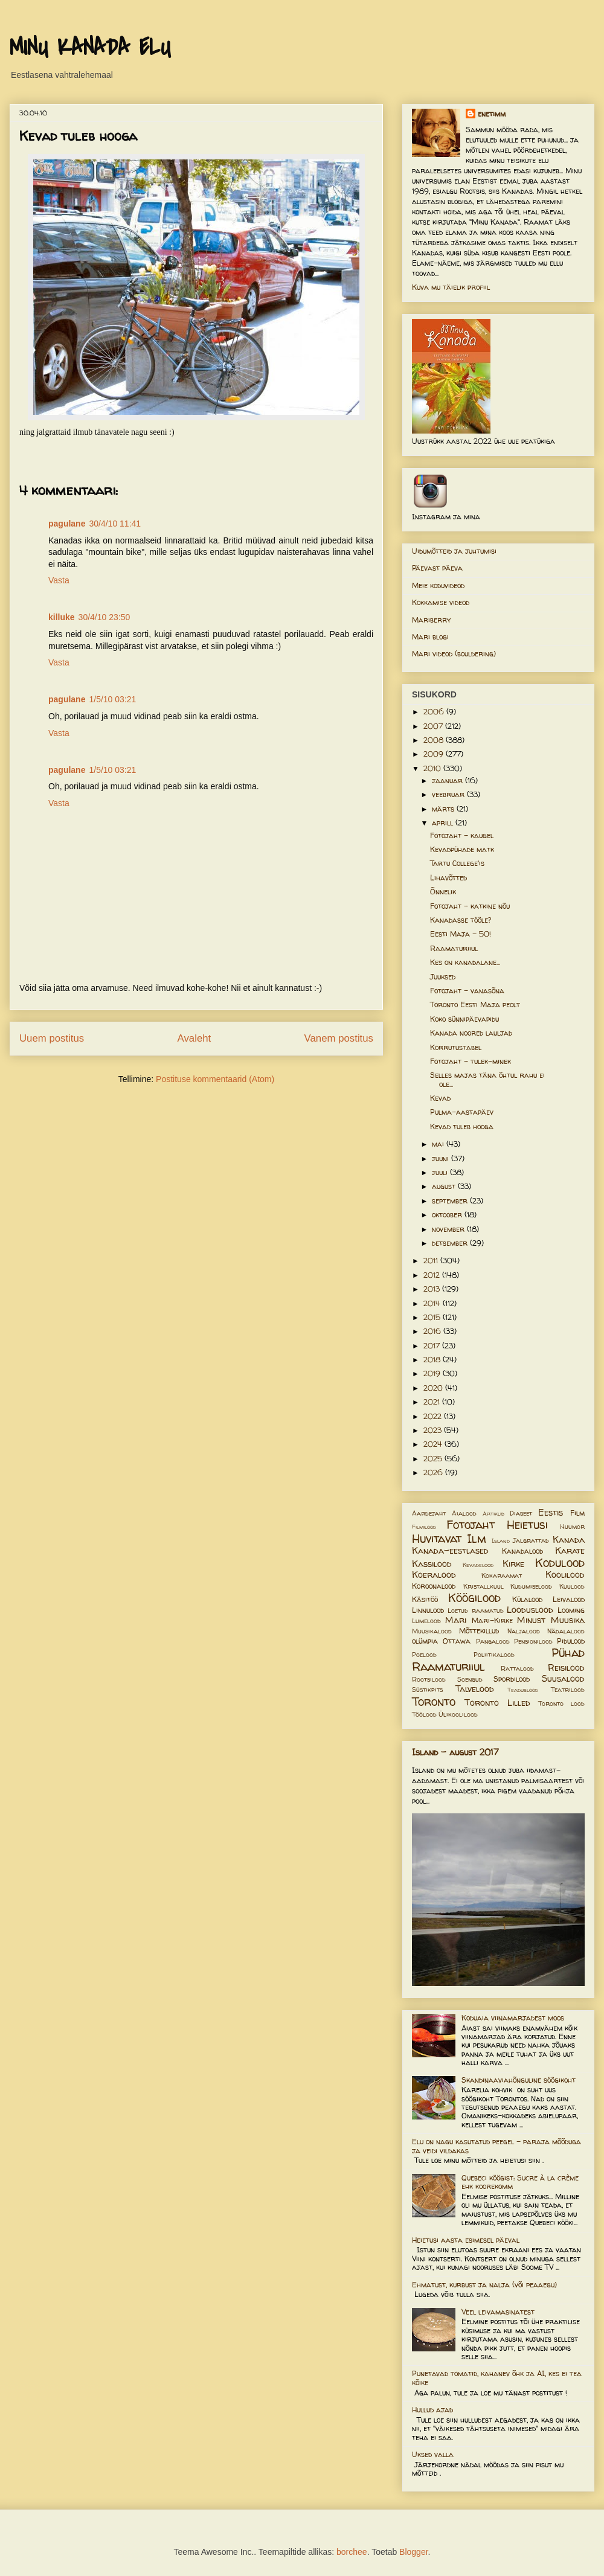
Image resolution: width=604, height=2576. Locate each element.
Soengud (470, 1679)
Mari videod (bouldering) (454, 654)
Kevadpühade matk (462, 849)
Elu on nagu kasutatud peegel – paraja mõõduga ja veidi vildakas (496, 2145)
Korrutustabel (455, 1047)
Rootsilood (429, 1679)
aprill (443, 823)
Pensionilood (533, 1641)
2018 (433, 1359)
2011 (431, 1260)
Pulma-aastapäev (461, 1112)
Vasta (58, 580)
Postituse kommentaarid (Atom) (215, 1079)
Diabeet (521, 1513)
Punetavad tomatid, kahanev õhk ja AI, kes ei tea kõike (497, 2377)
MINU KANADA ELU (90, 47)
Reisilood (566, 1668)
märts (444, 809)
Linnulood (428, 1610)
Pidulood (571, 1641)
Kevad (440, 1098)
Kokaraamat (501, 1575)
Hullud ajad (432, 2410)
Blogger (413, 2552)
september (451, 1201)
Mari (455, 1620)
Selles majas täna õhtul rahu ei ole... (487, 1079)
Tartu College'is (457, 863)
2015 (433, 1317)
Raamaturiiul (454, 948)
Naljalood (523, 1631)
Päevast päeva (437, 568)
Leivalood (569, 1599)
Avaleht (194, 1038)
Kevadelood (478, 1565)
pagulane (66, 523)
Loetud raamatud (475, 1610)
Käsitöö (425, 1599)
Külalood (527, 1599)
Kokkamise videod (440, 602)
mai (439, 1144)
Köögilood (474, 1598)
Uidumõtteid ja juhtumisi (454, 551)
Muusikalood (432, 1631)
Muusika (568, 1620)
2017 (432, 1346)
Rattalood (517, 1668)
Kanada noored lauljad (471, 1033)
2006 (434, 711)
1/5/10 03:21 (112, 699)
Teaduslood (522, 1690)
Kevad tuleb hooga (461, 1126)
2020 (434, 1388)
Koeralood (434, 1575)
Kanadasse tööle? (460, 920)
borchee (351, 2552)
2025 (434, 1458)
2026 (434, 1472)
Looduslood (530, 1610)
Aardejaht (429, 1513)
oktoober (448, 1215)
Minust (531, 1620)
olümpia (425, 1641)
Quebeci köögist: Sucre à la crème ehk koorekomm (520, 2182)
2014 (433, 1303)
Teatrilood (568, 1689)
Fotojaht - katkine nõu (470, 906)
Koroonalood (433, 1586)
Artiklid (493, 1513)
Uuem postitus (51, 1038)
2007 (434, 726)
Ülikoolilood (458, 1714)
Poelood (424, 1654)
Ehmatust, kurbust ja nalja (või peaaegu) (484, 2285)
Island (501, 1541)
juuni (441, 1158)
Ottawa (457, 1641)
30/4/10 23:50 (104, 617)
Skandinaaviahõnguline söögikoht (518, 2080)
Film (577, 1513)
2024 (434, 1444)
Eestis (550, 1513)
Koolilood (565, 1575)
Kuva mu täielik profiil (451, 287)
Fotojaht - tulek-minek (470, 1061)
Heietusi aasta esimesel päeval (465, 2240)
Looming (571, 1610)
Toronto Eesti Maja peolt (475, 1004)
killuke (61, 617)
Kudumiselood (531, 1586)
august (445, 1186)
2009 (434, 754)
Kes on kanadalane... (465, 962)
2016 (433, 1331)
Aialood (464, 1513)
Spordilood (511, 1679)
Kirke (513, 1564)
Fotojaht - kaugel (461, 835)
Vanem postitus (338, 1038)
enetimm (492, 114)
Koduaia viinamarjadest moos (512, 2018)
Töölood (424, 1714)
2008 (434, 740)
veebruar (449, 794)
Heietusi (527, 1525)
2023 (433, 1430)
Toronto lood (561, 1703)
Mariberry (431, 620)
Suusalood (563, 1679)
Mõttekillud (479, 1631)
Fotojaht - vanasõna (467, 990)
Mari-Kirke (492, 1620)
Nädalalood (566, 1631)
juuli (441, 1172)
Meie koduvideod (438, 585)
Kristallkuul (483, 1586)
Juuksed (442, 977)
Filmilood (424, 1527)
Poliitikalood (494, 1654)
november (449, 1229)
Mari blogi (430, 637)
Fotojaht (470, 1525)
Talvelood (474, 1689)
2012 (432, 1275)
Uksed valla (433, 2454)
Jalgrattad (531, 1540)
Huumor (572, 1526)
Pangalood (493, 1641)
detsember (451, 1243)
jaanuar (448, 780)
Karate (570, 1551)
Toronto (433, 1701)
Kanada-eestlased (450, 1551)
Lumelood (426, 1620)
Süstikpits (427, 1689)
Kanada (569, 1540)
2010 (433, 768)
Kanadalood (522, 1551)
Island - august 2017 (455, 1752)
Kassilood (432, 1564)
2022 (433, 1416)
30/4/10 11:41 (115, 523)
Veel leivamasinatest (498, 2312)
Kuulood (572, 1586)
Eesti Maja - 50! (460, 934)
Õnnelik (443, 891)
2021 (432, 1402)
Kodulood (560, 1563)
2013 (432, 1289)
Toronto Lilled (497, 1703)
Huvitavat (436, 1538)
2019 (433, 1373)
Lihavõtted (448, 878)
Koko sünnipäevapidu (464, 1019)
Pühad (568, 1653)
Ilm (476, 1538)
